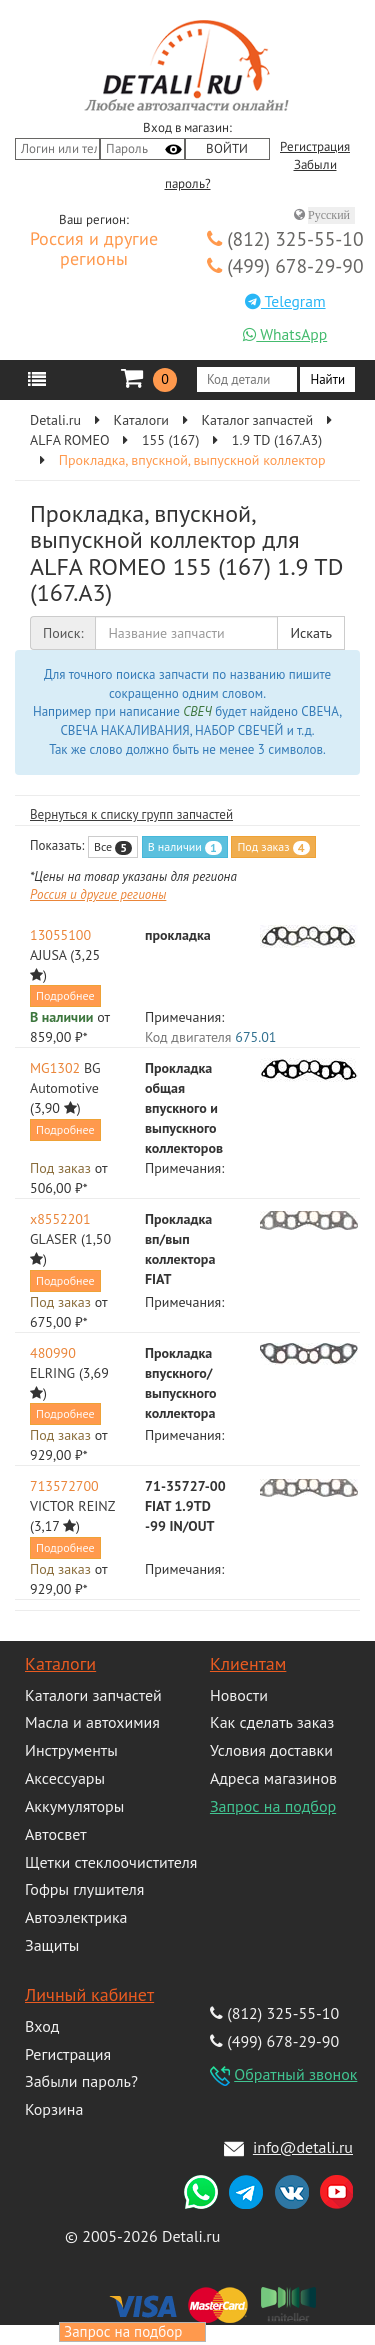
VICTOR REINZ (72, 1506)
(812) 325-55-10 (285, 238)
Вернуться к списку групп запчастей (131, 814)
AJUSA (48, 955)
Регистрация (315, 147)
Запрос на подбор (273, 1806)
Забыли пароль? (81, 2081)
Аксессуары (65, 1778)
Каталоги (60, 1663)
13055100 (60, 935)
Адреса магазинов (273, 1778)
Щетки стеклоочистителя (111, 1862)
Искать (311, 633)
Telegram (285, 301)
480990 (53, 1353)
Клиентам (248, 1663)
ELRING (52, 1373)
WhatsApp (285, 334)
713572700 (64, 1486)
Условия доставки (271, 1750)
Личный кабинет (89, 1994)
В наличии (185, 847)
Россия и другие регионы (94, 250)
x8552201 (60, 1219)
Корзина (54, 2109)
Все (113, 847)
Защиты (52, 1945)
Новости (239, 1695)
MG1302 (55, 1068)
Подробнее (65, 995)
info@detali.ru (303, 2147)
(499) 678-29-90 (285, 265)
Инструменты (71, 1750)
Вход (42, 2026)
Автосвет (56, 1834)
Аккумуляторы (74, 1806)
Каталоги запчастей (93, 1695)
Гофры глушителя (84, 1889)
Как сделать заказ (272, 1722)
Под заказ (273, 847)
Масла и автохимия (92, 1722)
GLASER (53, 1239)
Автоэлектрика (76, 1917)
